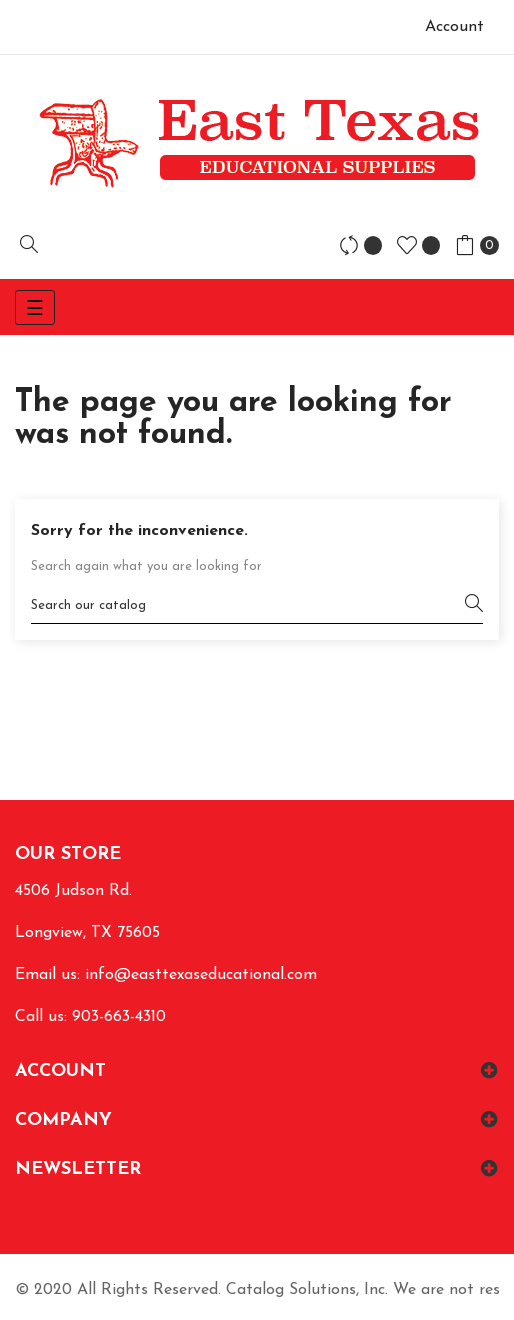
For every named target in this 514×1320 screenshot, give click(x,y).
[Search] (257, 605)
